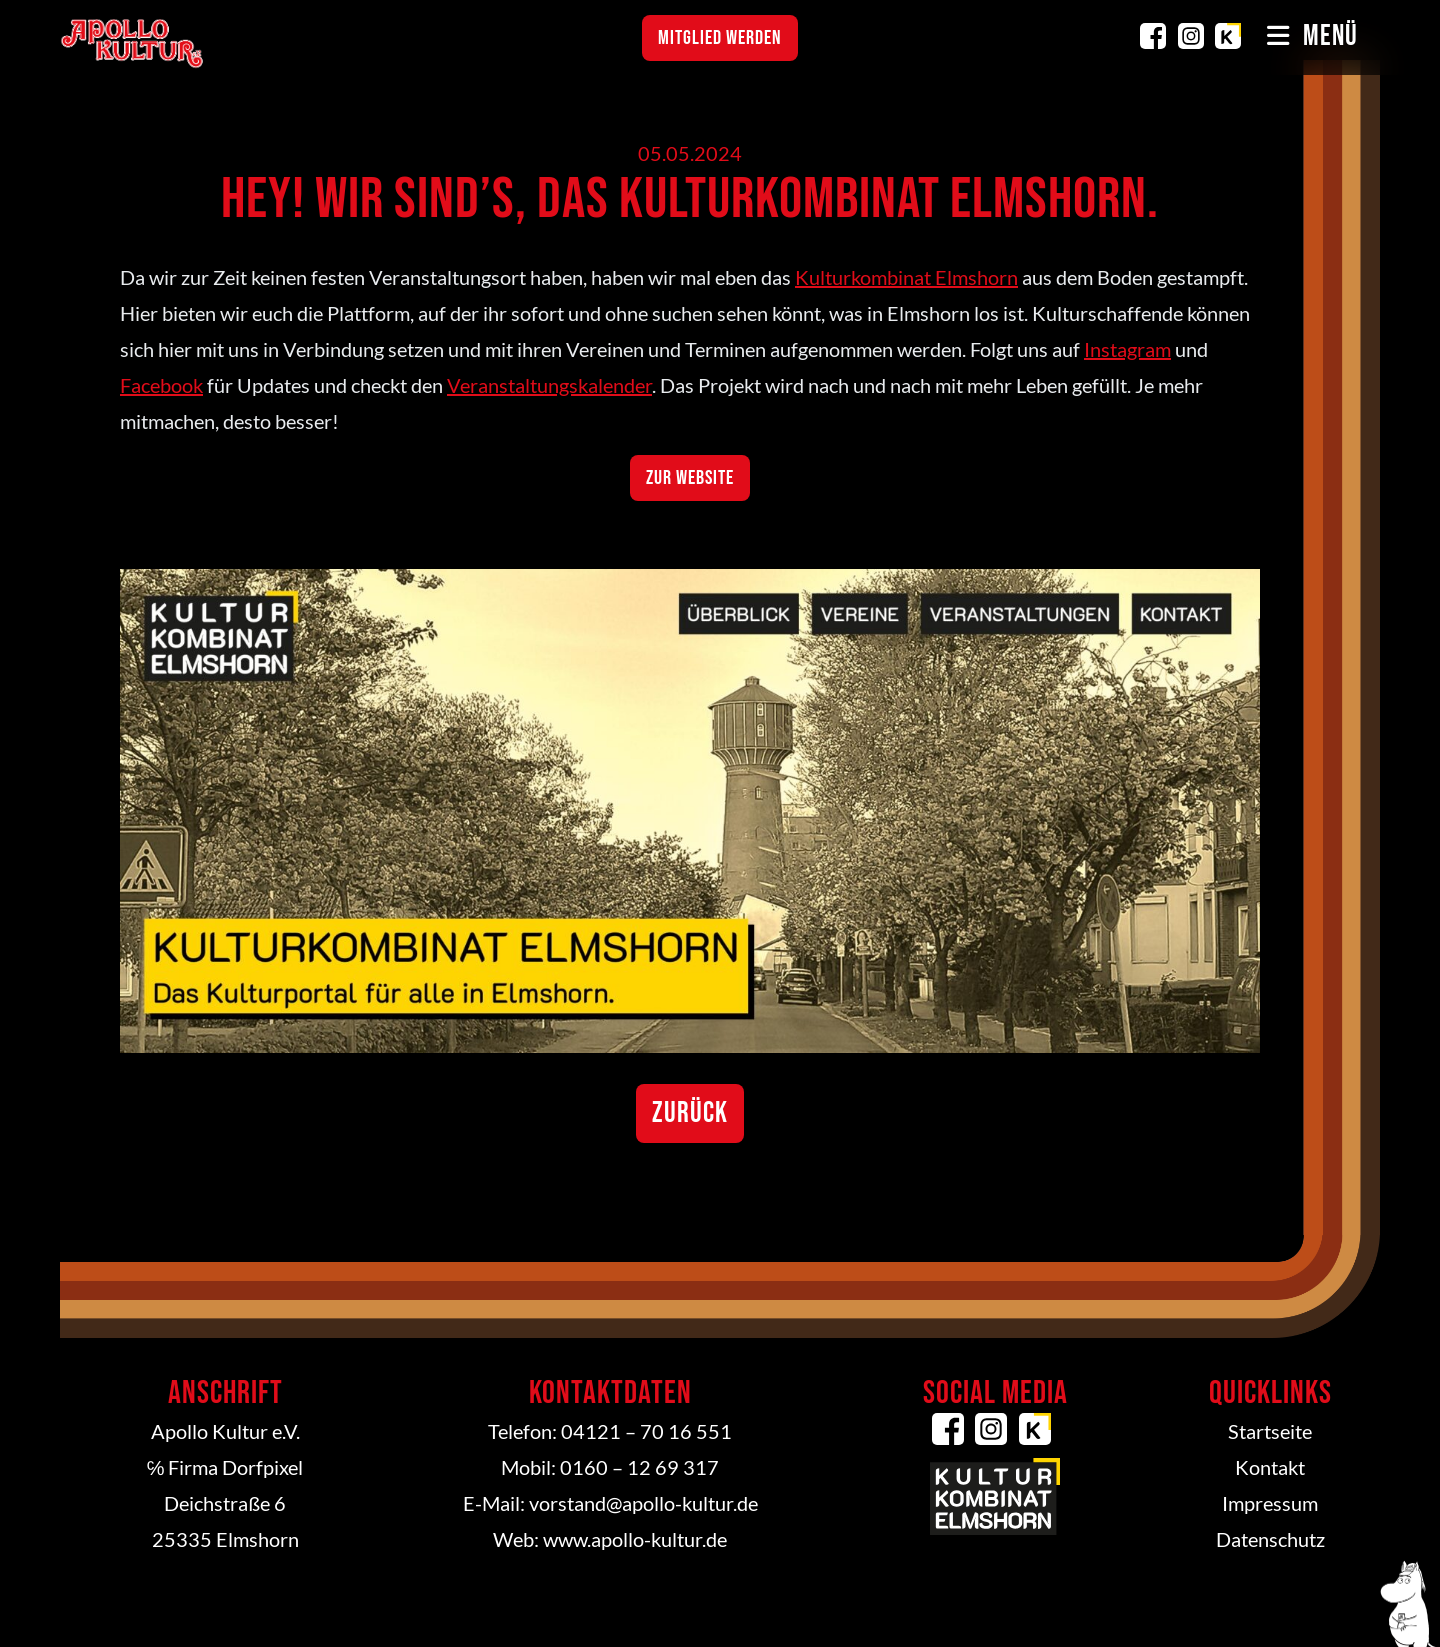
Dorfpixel (262, 1467)
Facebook (1153, 36)
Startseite (1270, 1431)
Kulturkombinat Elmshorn (1228, 36)
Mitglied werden (720, 38)
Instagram (1191, 36)
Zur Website (690, 478)
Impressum (1270, 1503)
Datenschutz (1270, 1539)
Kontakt (1270, 1467)
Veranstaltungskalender (549, 385)
